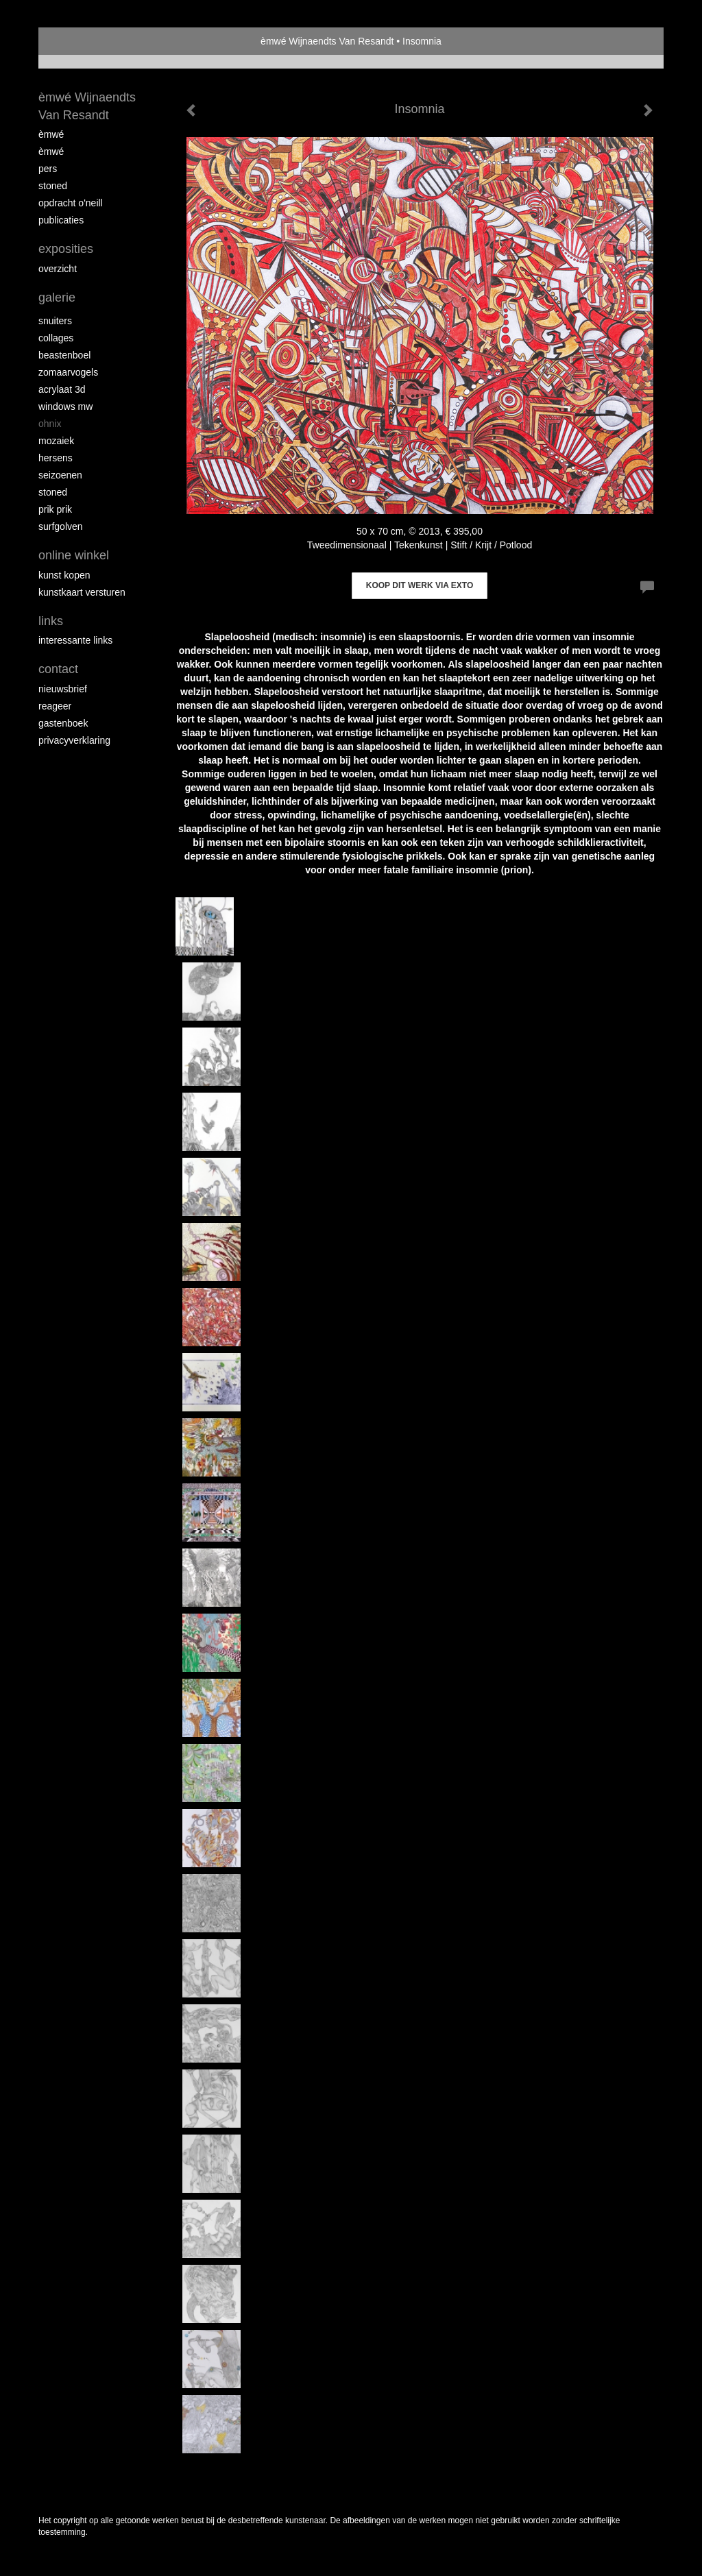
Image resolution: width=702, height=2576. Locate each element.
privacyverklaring (74, 740)
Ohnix (49, 423)
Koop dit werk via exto (419, 585)
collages (55, 337)
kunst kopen (64, 575)
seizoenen (60, 475)
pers (47, 168)
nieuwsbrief (62, 688)
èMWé (51, 134)
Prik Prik (55, 509)
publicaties (61, 220)
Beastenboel (64, 355)
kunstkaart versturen (81, 592)
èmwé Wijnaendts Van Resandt (327, 41)
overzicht (57, 268)
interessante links (75, 640)
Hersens (55, 457)
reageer (54, 706)
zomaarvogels (68, 372)
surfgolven (60, 526)
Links (50, 621)
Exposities (65, 249)
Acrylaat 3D (61, 389)
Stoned (52, 185)
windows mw (65, 406)
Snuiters (55, 320)
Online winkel (73, 555)
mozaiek (56, 440)
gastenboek (63, 723)
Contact (58, 669)
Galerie (56, 297)
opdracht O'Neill (70, 202)
